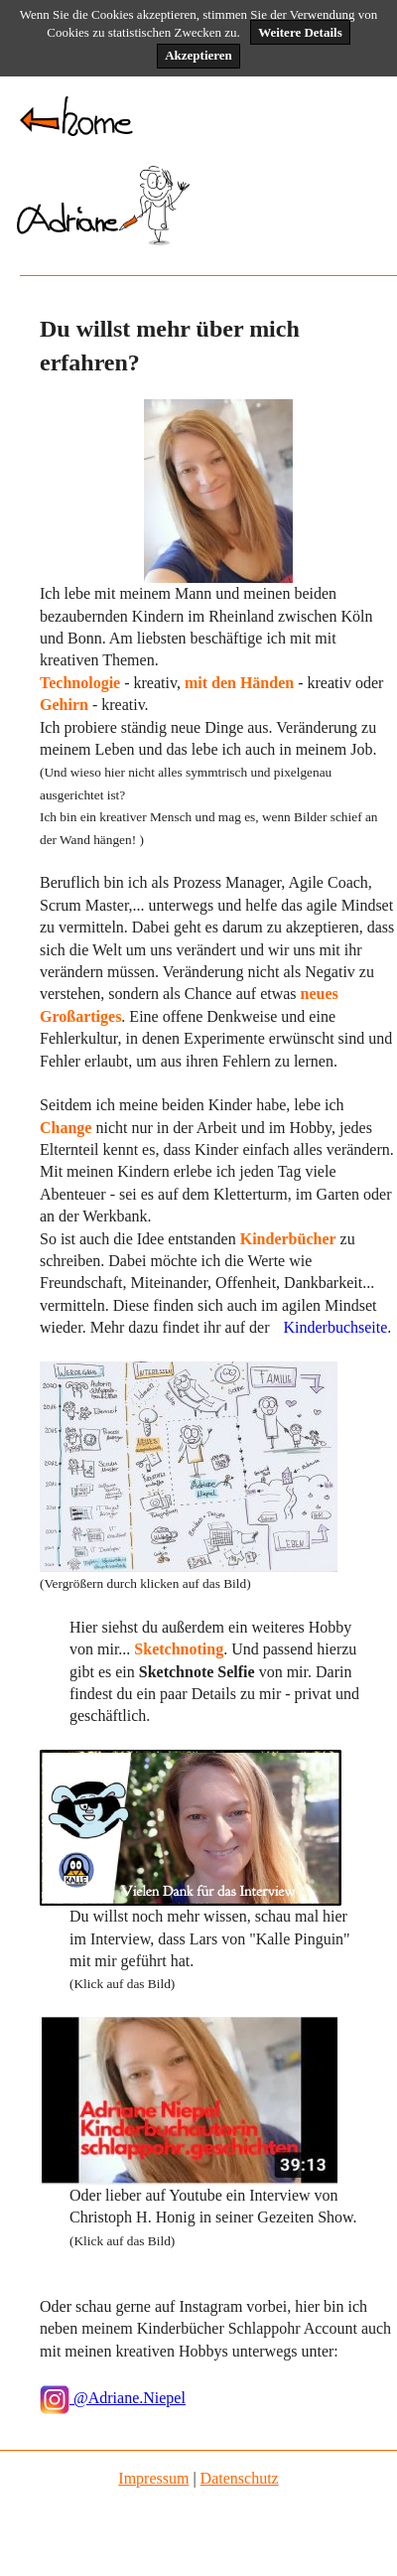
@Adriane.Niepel (113, 2397)
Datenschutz (239, 2478)
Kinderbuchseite (335, 1327)
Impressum (153, 2478)
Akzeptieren (198, 55)
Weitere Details (300, 32)
